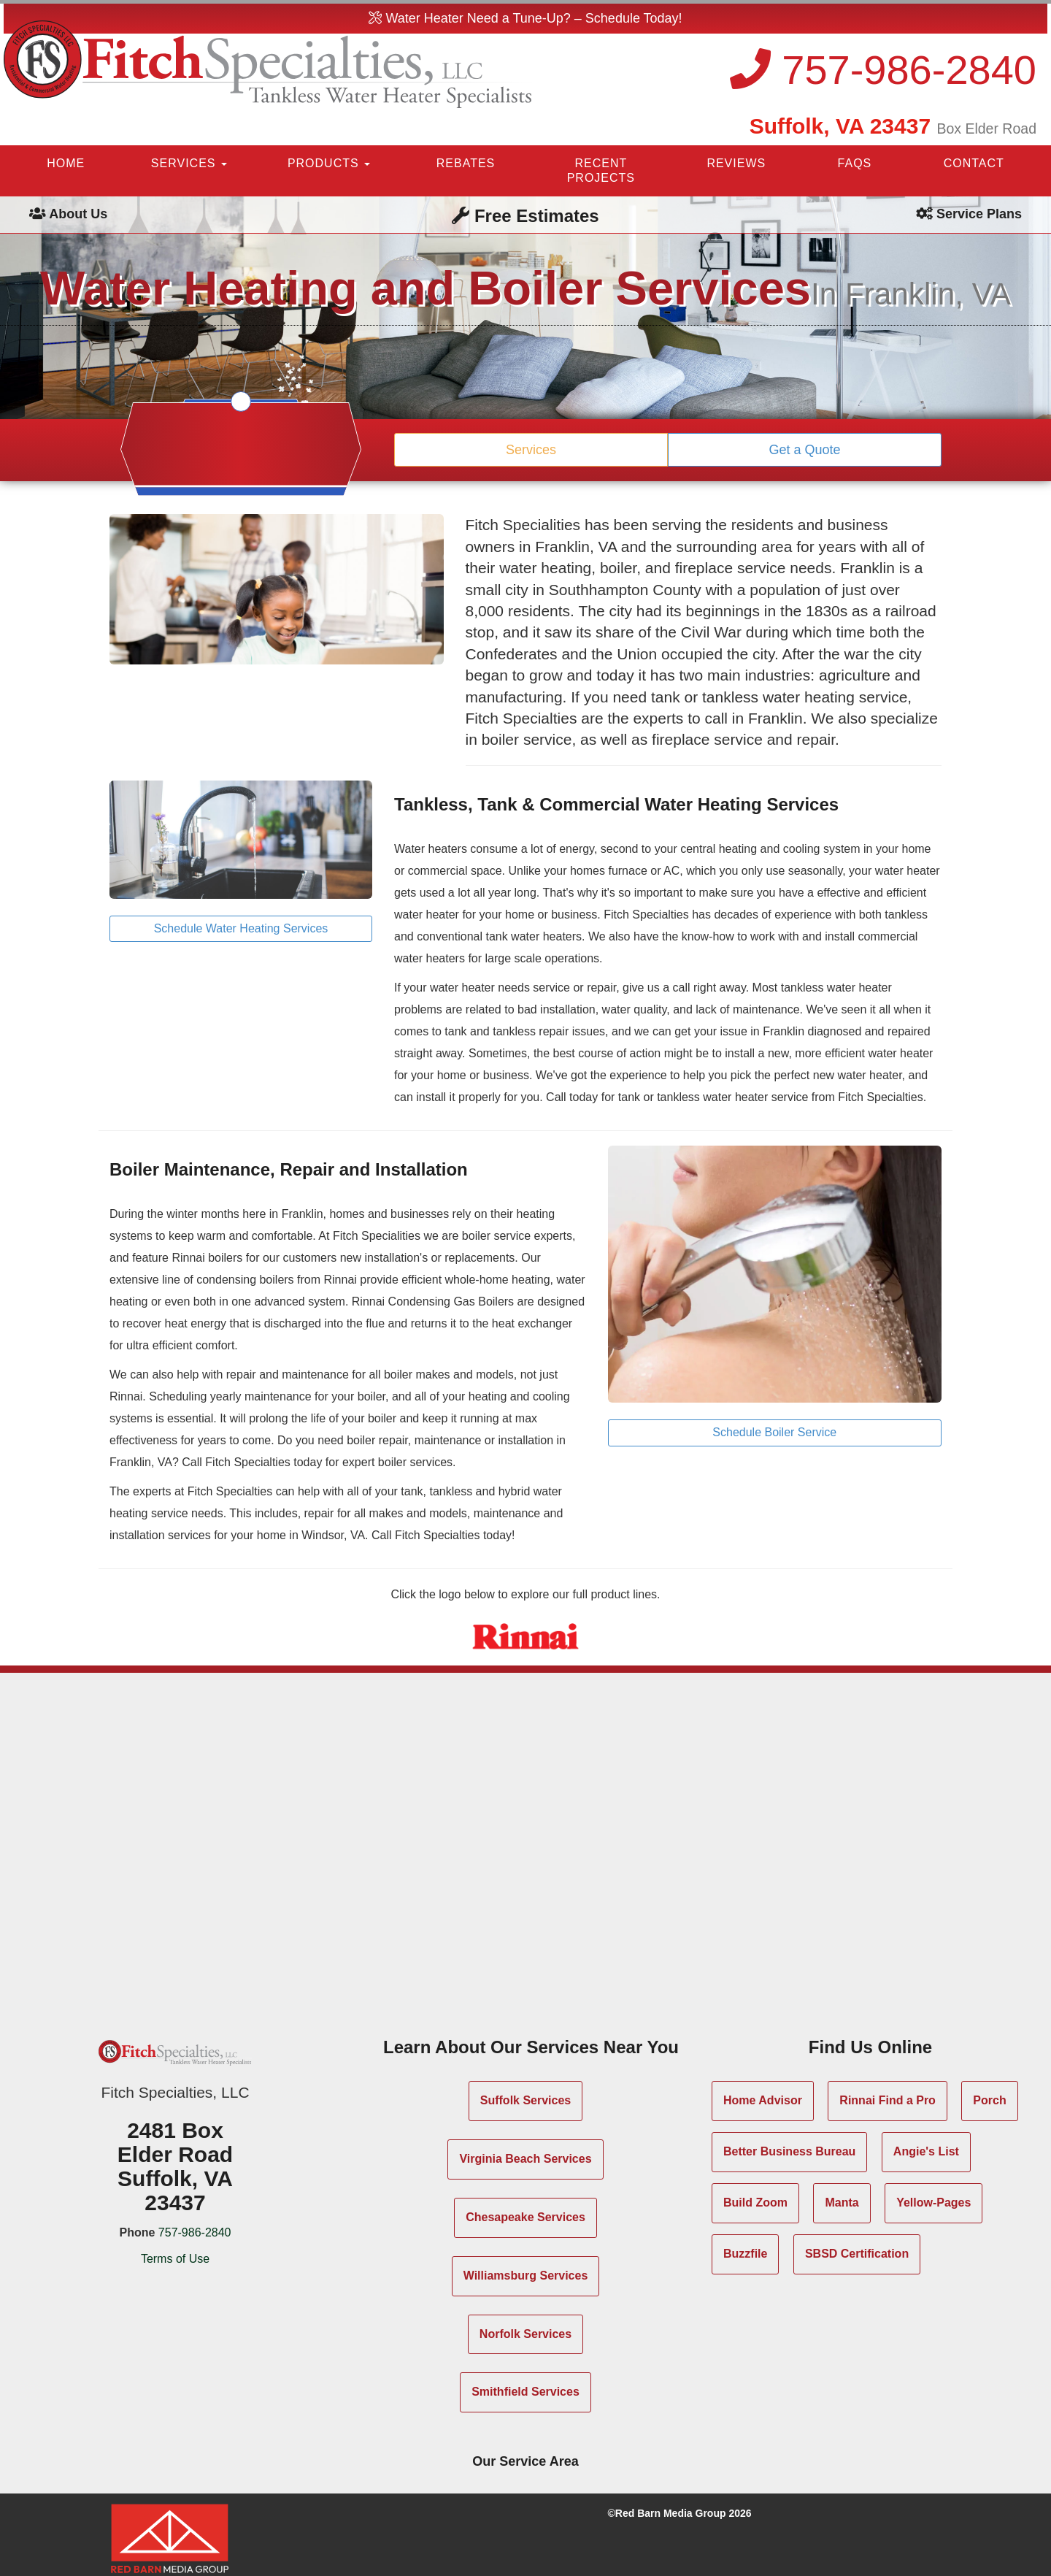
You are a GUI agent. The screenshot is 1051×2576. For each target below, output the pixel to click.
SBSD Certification (857, 2253)
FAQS (855, 163)
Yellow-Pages (933, 2202)
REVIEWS (736, 163)
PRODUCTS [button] (329, 163)
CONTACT (974, 163)
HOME (66, 163)
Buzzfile (745, 2253)
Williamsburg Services (525, 2275)
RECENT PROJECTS (601, 170)
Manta (841, 2202)
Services (531, 449)
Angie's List (926, 2151)
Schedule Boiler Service (774, 1432)
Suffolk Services (525, 2100)
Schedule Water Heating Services (241, 928)
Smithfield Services (525, 2391)
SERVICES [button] (189, 163)
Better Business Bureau (789, 2151)
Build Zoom (755, 2202)
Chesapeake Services (525, 2217)
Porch (989, 2100)
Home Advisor (762, 2100)
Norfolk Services (525, 2334)
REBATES (466, 163)
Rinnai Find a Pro (887, 2100)
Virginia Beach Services (525, 2159)
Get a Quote (804, 449)
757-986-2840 (883, 70)
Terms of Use (175, 2259)
